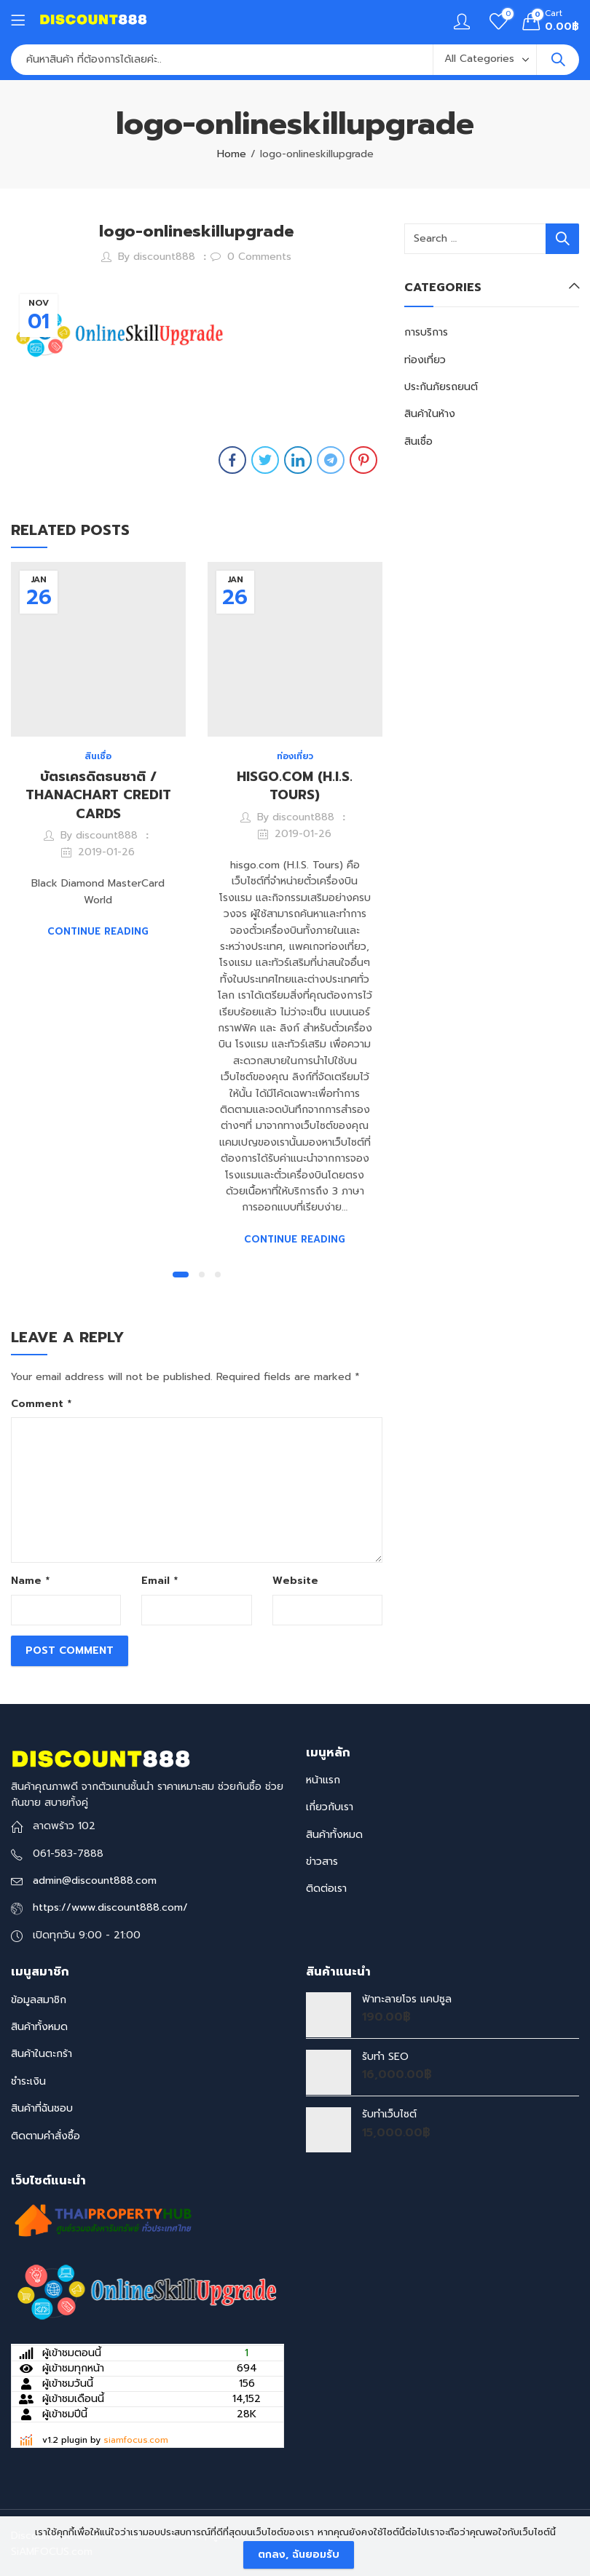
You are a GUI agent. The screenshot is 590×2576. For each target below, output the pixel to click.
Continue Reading (98, 931)
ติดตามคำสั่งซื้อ (45, 2136)
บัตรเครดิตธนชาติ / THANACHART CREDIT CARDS (98, 794)
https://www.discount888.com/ (110, 1907)
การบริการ (426, 332)
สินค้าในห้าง (429, 413)
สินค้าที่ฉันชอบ (42, 2108)
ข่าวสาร (322, 1861)
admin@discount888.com (95, 1880)
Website (295, 1580)
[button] (181, 1274)
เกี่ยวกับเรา (329, 1807)
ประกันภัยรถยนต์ (441, 387)
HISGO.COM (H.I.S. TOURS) (295, 785)
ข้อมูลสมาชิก (38, 2000)
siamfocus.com (135, 2439)
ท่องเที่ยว (295, 756)
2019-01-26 (106, 852)
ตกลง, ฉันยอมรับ (298, 2554)
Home (231, 154)
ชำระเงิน (28, 2081)
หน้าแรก (323, 1780)
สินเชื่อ (97, 756)
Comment (41, 1403)
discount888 (164, 256)
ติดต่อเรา (326, 1888)
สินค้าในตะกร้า (41, 2053)
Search (558, 59)
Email (159, 1580)
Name (30, 1580)
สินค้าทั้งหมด (334, 1834)
